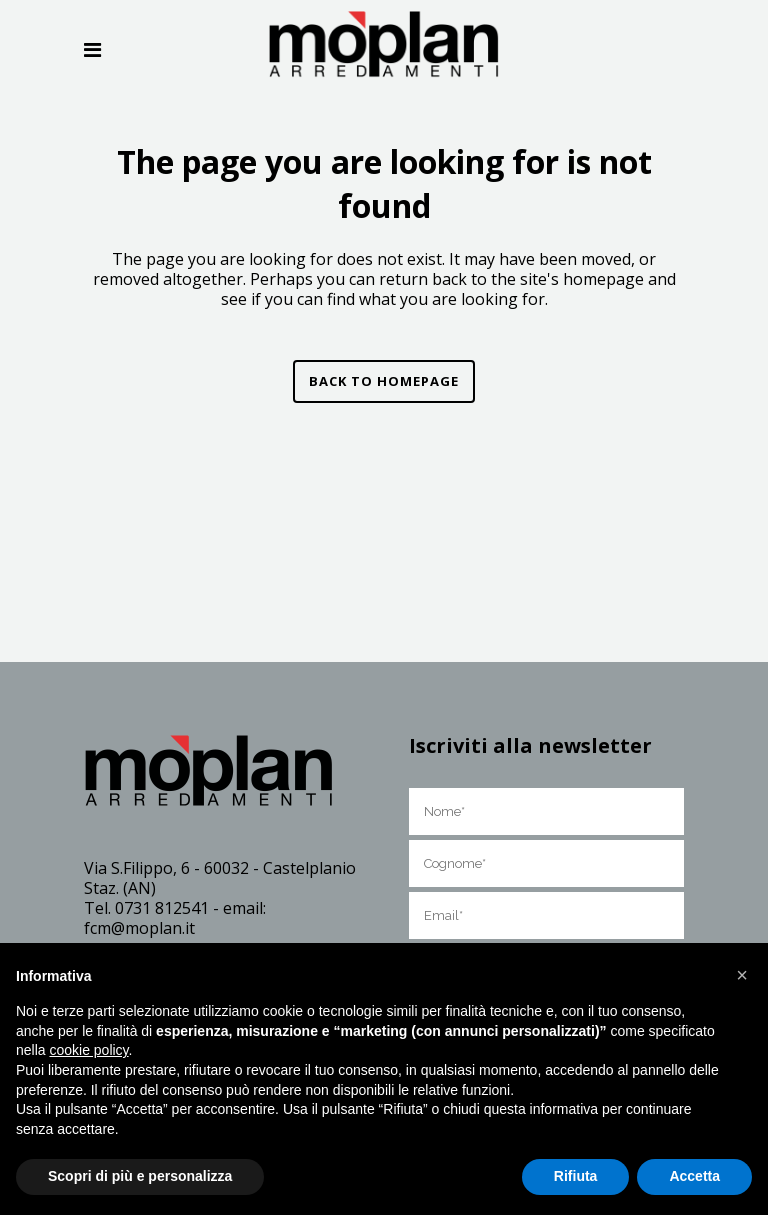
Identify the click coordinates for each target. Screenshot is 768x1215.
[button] (742, 975)
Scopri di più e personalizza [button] (140, 1176)
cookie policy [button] (88, 1050)
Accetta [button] (694, 1176)
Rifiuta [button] (576, 1176)
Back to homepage (384, 381)
